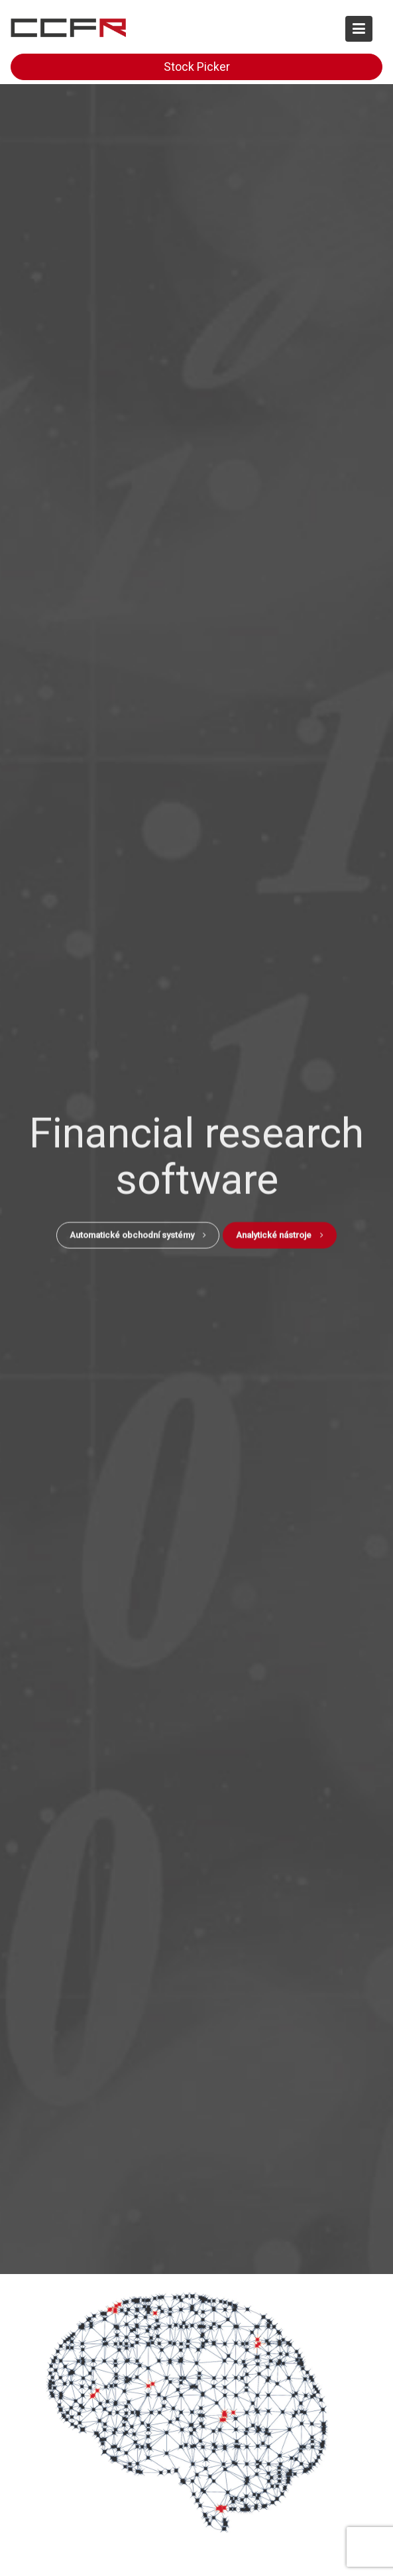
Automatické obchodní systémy (138, 1233)
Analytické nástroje (279, 1233)
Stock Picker (197, 67)
